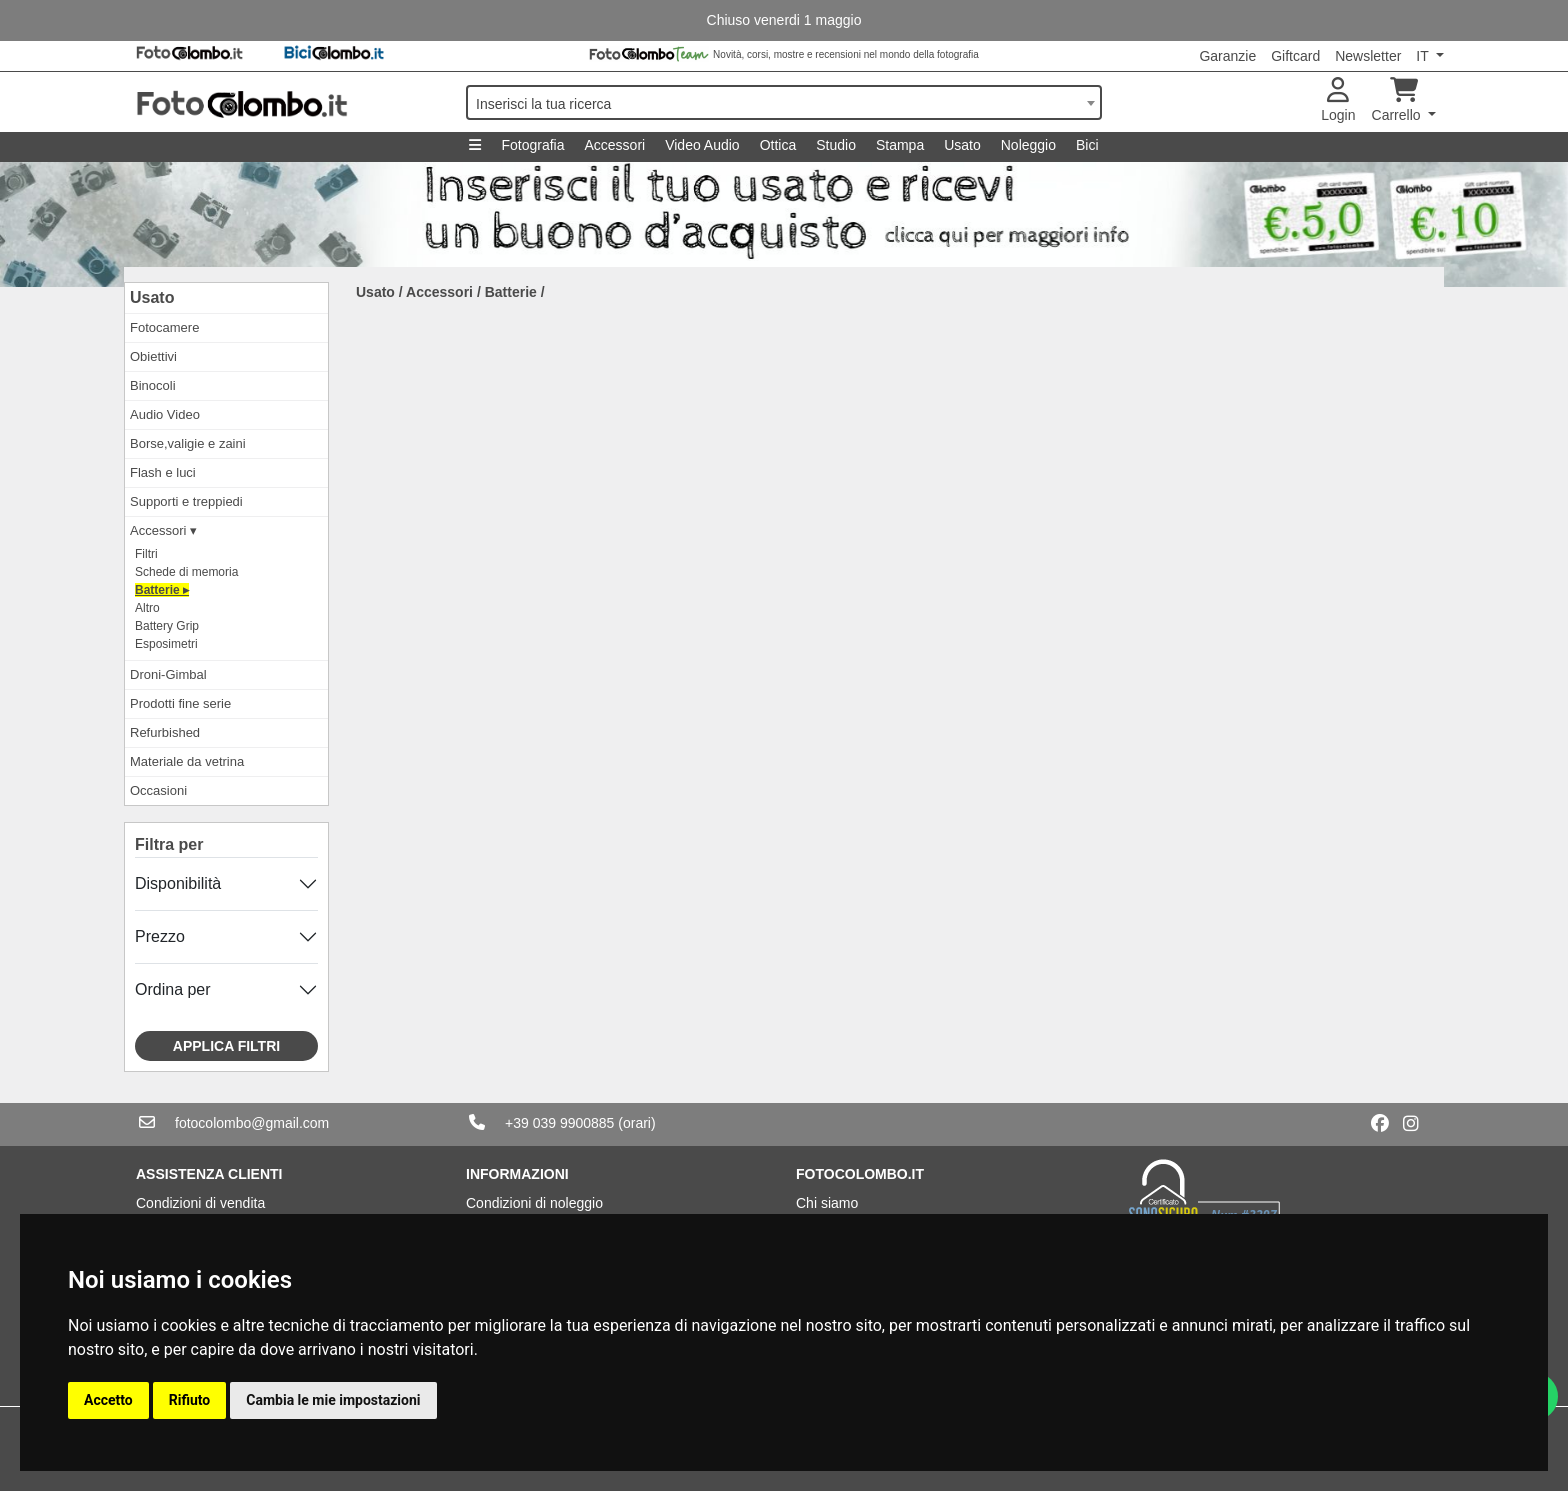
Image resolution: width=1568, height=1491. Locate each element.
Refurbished (165, 732)
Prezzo (160, 936)
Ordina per (173, 989)
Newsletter (1368, 56)
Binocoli (153, 385)
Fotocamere (164, 327)
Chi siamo (827, 1203)
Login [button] (1338, 100)
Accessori (614, 145)
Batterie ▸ (162, 590)
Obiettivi (153, 356)
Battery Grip (167, 626)
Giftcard (1295, 56)
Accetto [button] (108, 1400)
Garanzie (1227, 56)
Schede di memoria (186, 572)
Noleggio (1028, 145)
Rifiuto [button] (190, 1400)
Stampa (900, 145)
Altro (147, 608)
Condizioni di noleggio (534, 1203)
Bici (1087, 145)
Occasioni (158, 790)
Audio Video (165, 414)
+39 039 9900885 (559, 1123)
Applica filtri (226, 1046)
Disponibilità (178, 883)
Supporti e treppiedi (186, 501)
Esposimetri (166, 644)
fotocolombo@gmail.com (252, 1123)
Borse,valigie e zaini (188, 443)
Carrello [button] (1398, 100)
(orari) (636, 1123)
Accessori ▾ (163, 530)
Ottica (778, 145)
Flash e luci (163, 472)
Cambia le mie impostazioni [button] (333, 1400)
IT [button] (1424, 56)
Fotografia (532, 145)
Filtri (146, 554)
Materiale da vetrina (187, 761)
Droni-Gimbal (168, 674)
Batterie (511, 292)
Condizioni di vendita (200, 1203)
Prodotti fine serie (180, 703)
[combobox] (784, 102)
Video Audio (702, 145)
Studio (836, 145)
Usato (962, 145)
